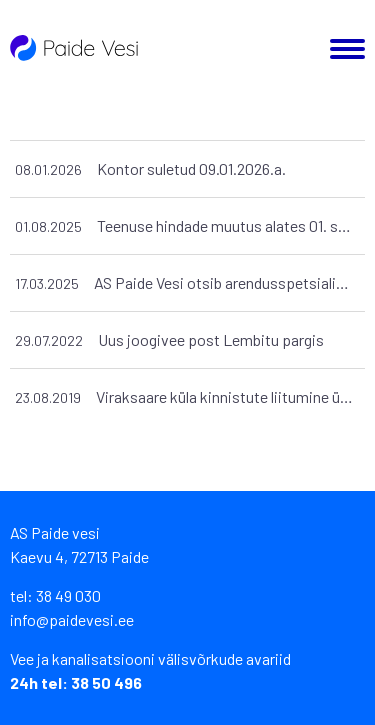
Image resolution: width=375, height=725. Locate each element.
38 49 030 (68, 595)
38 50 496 (106, 682)
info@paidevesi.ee (72, 619)
